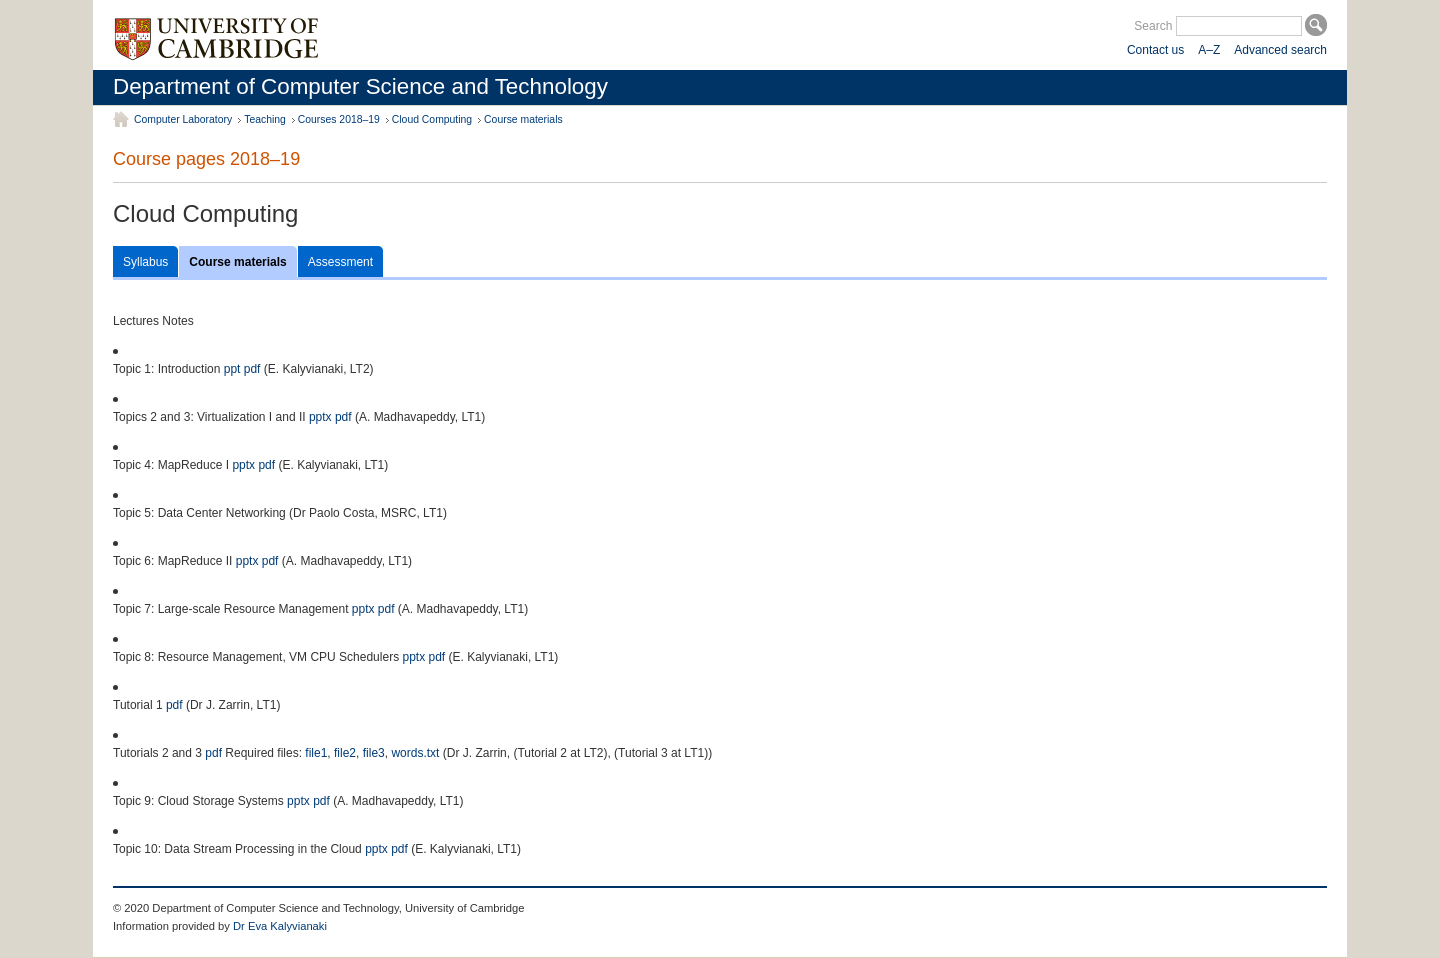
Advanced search (1280, 50)
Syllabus (145, 262)
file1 (316, 753)
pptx (320, 417)
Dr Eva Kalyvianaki (280, 926)
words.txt (415, 753)
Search (1153, 26)
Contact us (1155, 50)
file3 (374, 753)
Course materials (523, 119)
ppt (232, 369)
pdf (252, 369)
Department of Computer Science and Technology (360, 86)
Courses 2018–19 (339, 119)
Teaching (265, 119)
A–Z (1209, 50)
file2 (345, 753)
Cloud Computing (432, 119)
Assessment (340, 262)
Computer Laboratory (183, 119)
